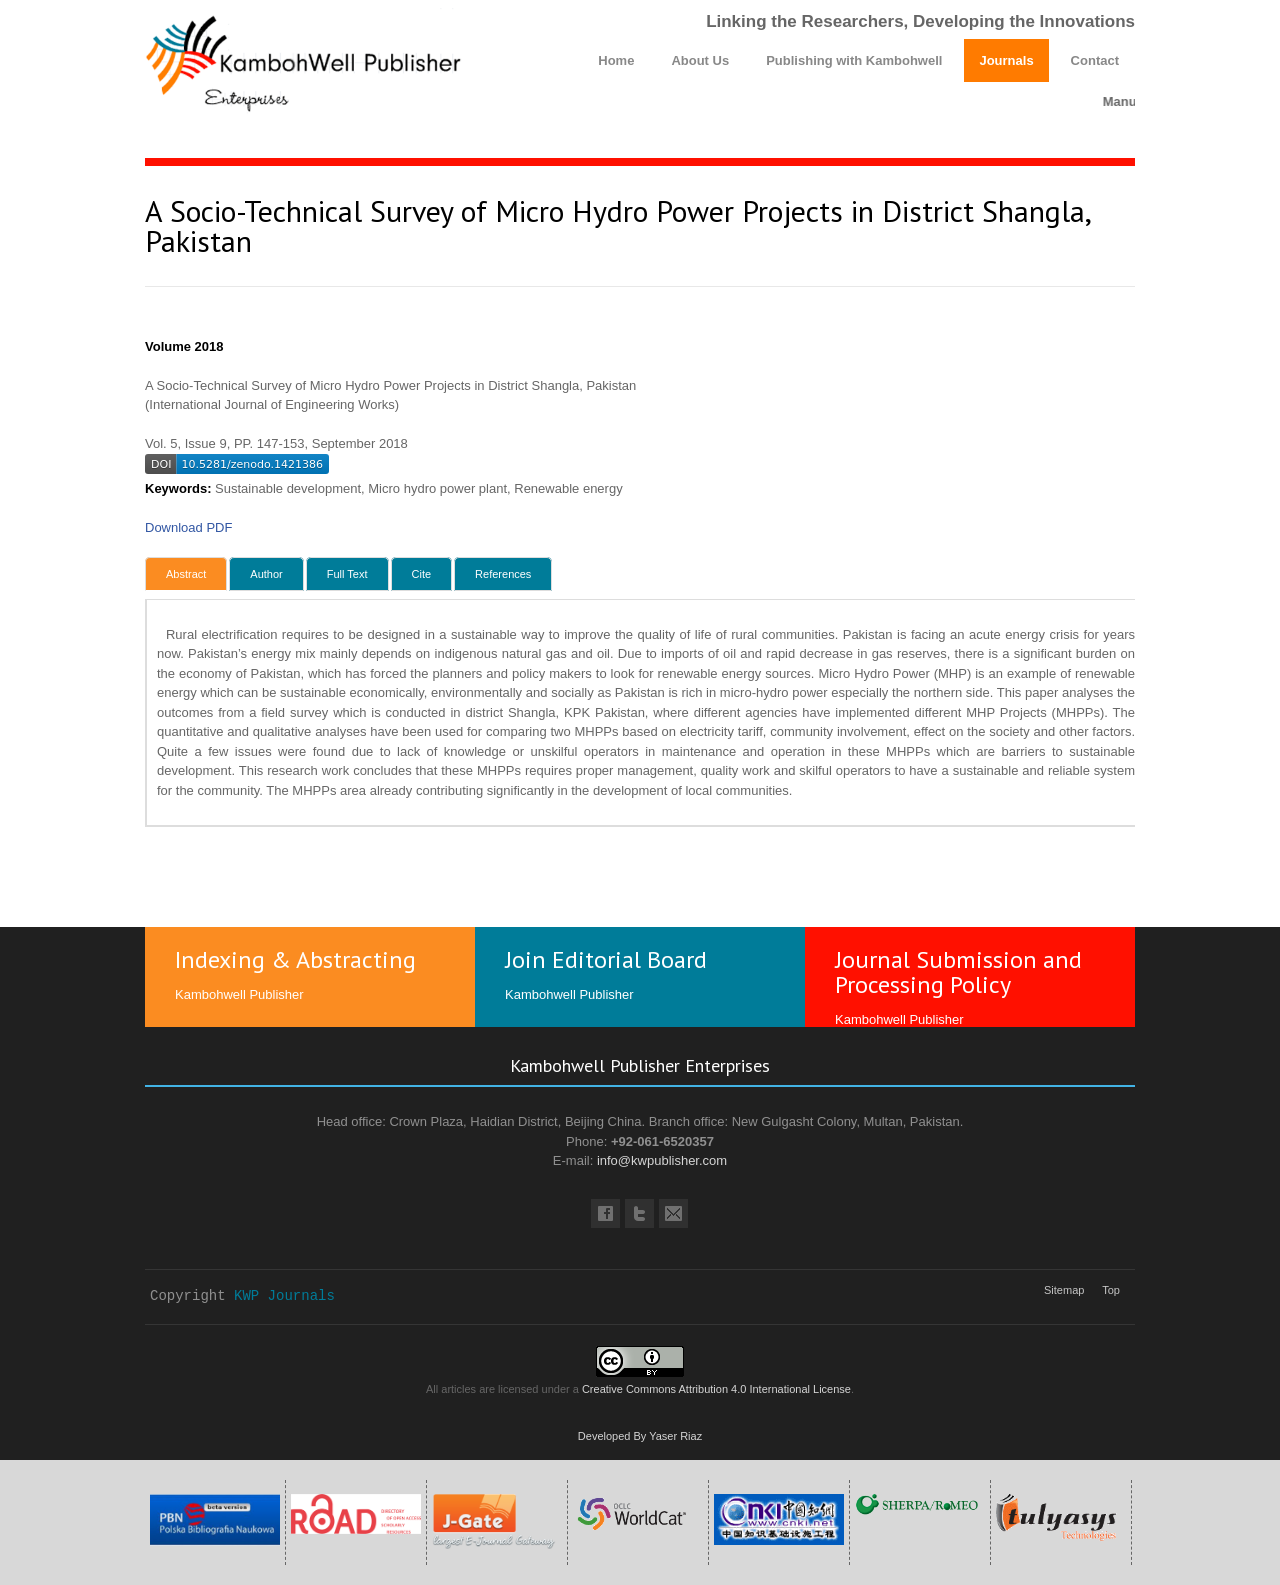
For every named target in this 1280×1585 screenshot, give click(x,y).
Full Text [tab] (347, 574)
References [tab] (503, 574)
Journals (1006, 60)
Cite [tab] (422, 574)
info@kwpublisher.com (662, 1160)
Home (616, 60)
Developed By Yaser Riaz (640, 1436)
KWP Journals (284, 1296)
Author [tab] (266, 574)
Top (1111, 1290)
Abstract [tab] (186, 574)
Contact (1095, 60)
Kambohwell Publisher (239, 994)
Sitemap (1064, 1290)
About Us (700, 60)
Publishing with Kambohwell (854, 60)
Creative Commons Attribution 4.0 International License (716, 1389)
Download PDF (188, 527)
